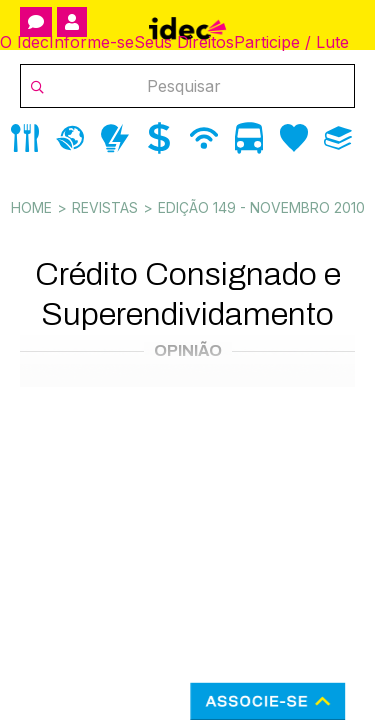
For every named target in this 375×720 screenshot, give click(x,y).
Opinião (188, 350)
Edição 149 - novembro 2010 (261, 207)
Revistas (105, 207)
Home (31, 207)
